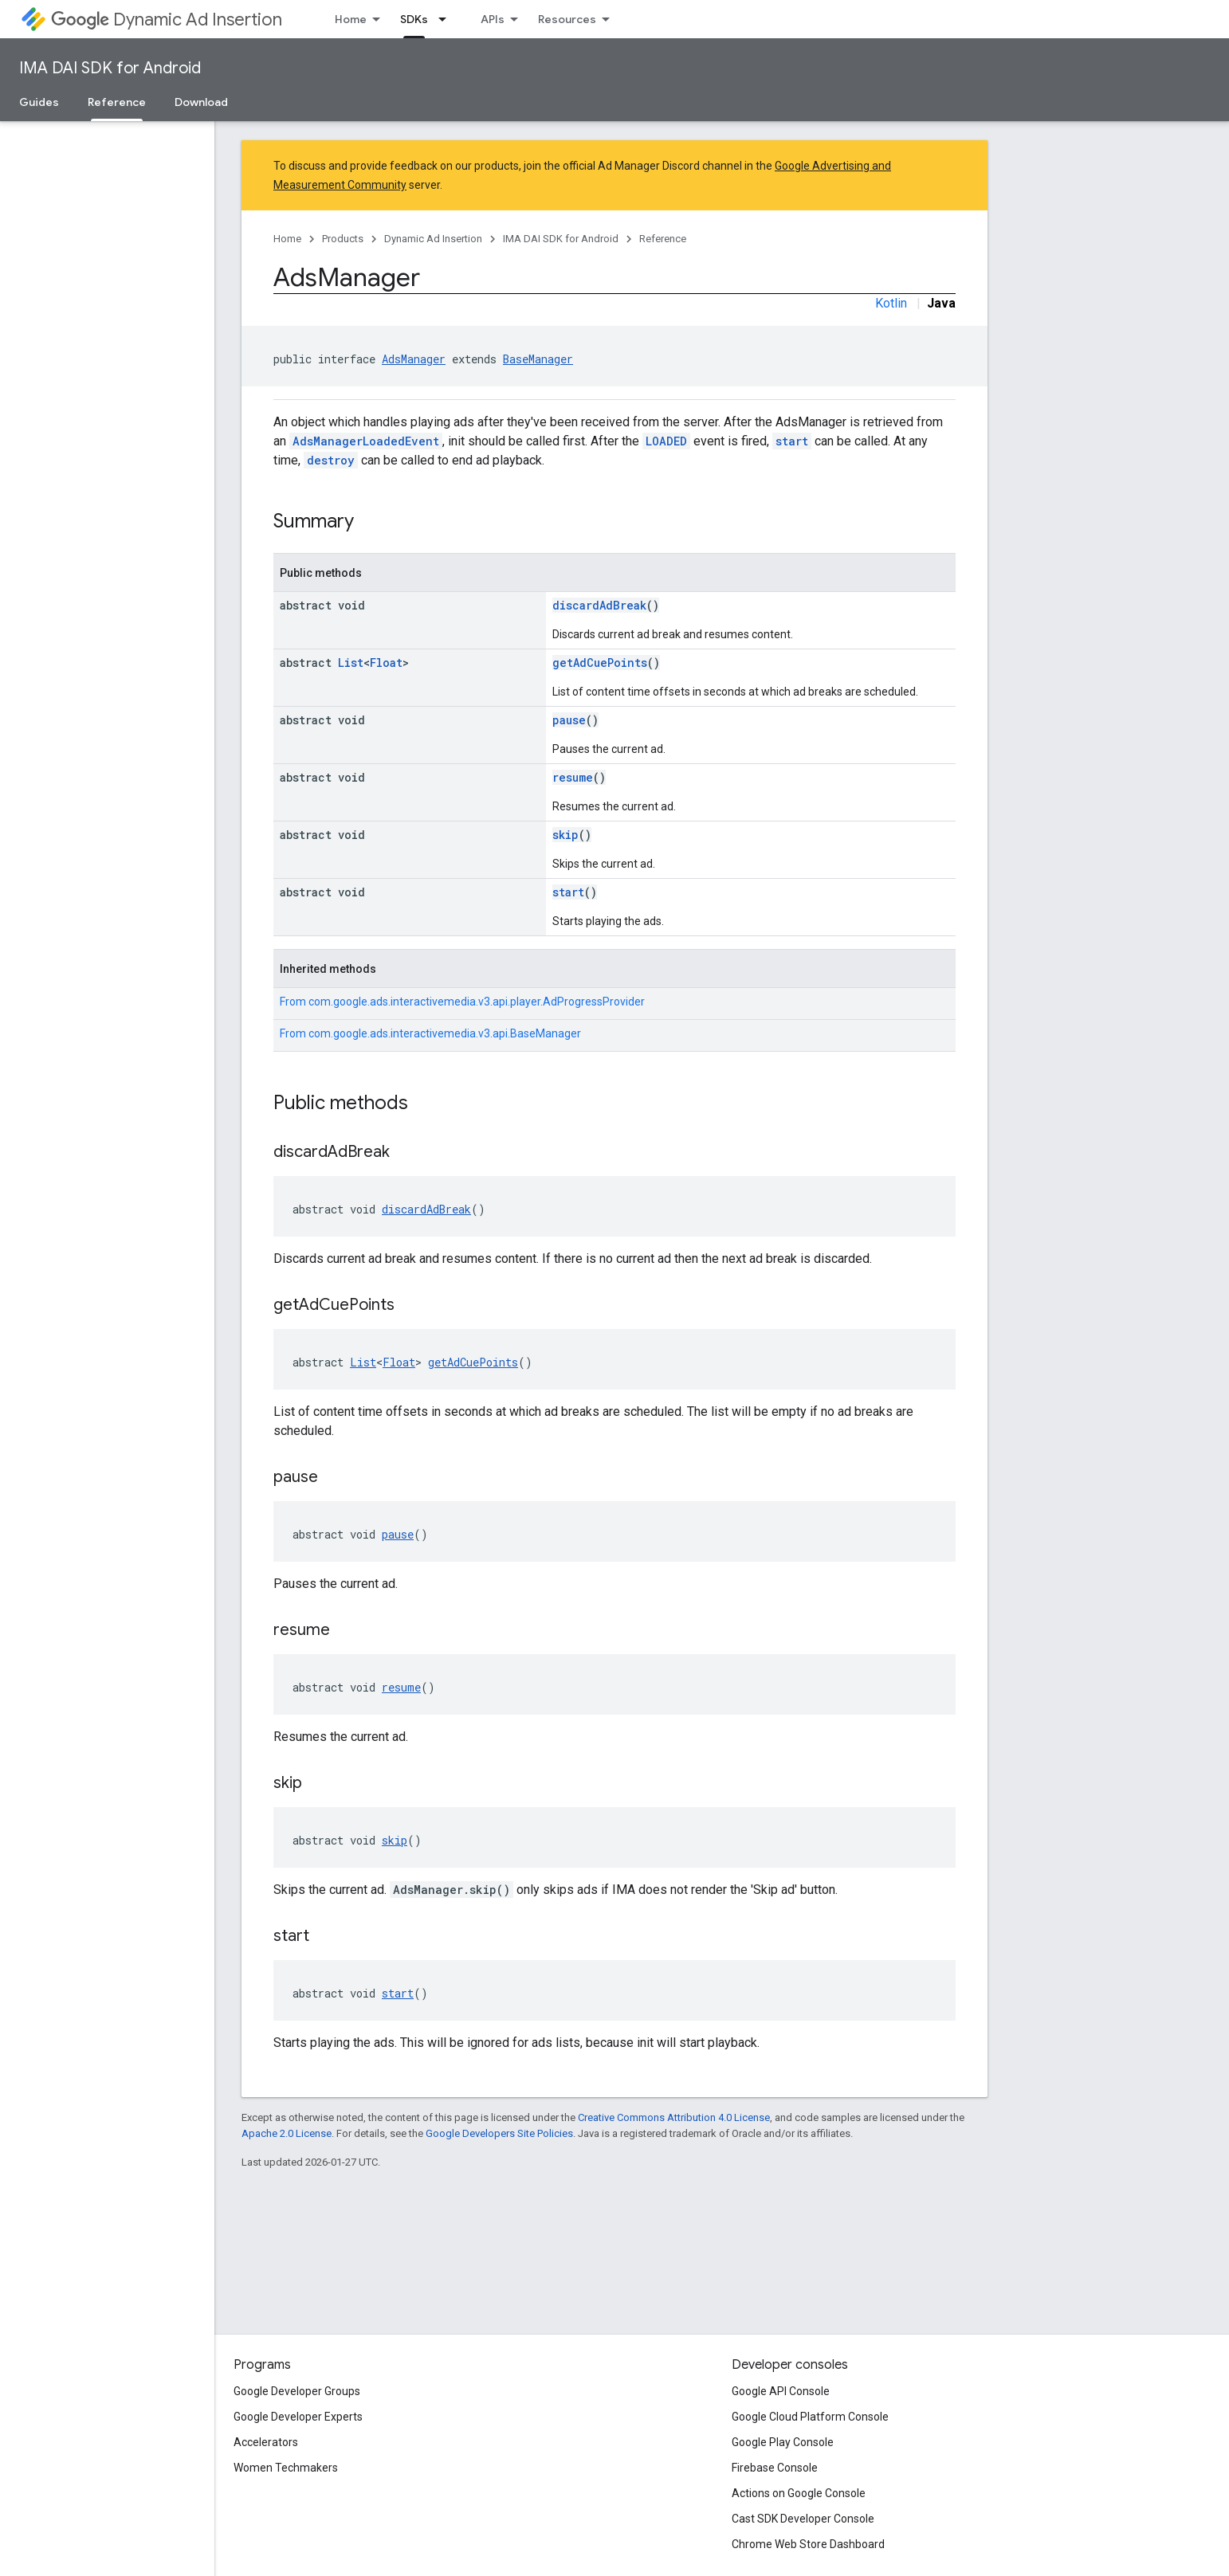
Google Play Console (783, 2442)
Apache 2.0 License (286, 2133)
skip (565, 834)
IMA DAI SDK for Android (110, 68)
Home (351, 19)
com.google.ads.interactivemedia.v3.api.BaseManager (444, 1033)
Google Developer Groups (297, 2391)
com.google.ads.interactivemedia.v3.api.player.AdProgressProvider (476, 1001)
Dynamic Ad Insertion (166, 19)
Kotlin (891, 303)
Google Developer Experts (298, 2416)
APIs (493, 19)
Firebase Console (775, 2467)
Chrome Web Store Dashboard (808, 2544)
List (350, 662)
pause (569, 719)
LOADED (666, 441)
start (791, 441)
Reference (662, 239)
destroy (331, 460)
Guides (39, 102)
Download (201, 102)
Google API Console (781, 2391)
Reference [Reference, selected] (117, 102)
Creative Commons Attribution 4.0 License (674, 2117)
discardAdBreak (599, 605)
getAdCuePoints (599, 662)
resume (572, 777)
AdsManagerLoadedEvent (366, 441)
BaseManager (538, 359)
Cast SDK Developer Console (803, 2518)
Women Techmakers (286, 2467)
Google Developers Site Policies (499, 2133)
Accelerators (266, 2442)
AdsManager (414, 359)
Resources (567, 19)
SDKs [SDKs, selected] (414, 19)
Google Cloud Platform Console (810, 2416)
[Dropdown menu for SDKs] (447, 19)
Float (386, 662)
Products (342, 239)
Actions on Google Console (799, 2493)
